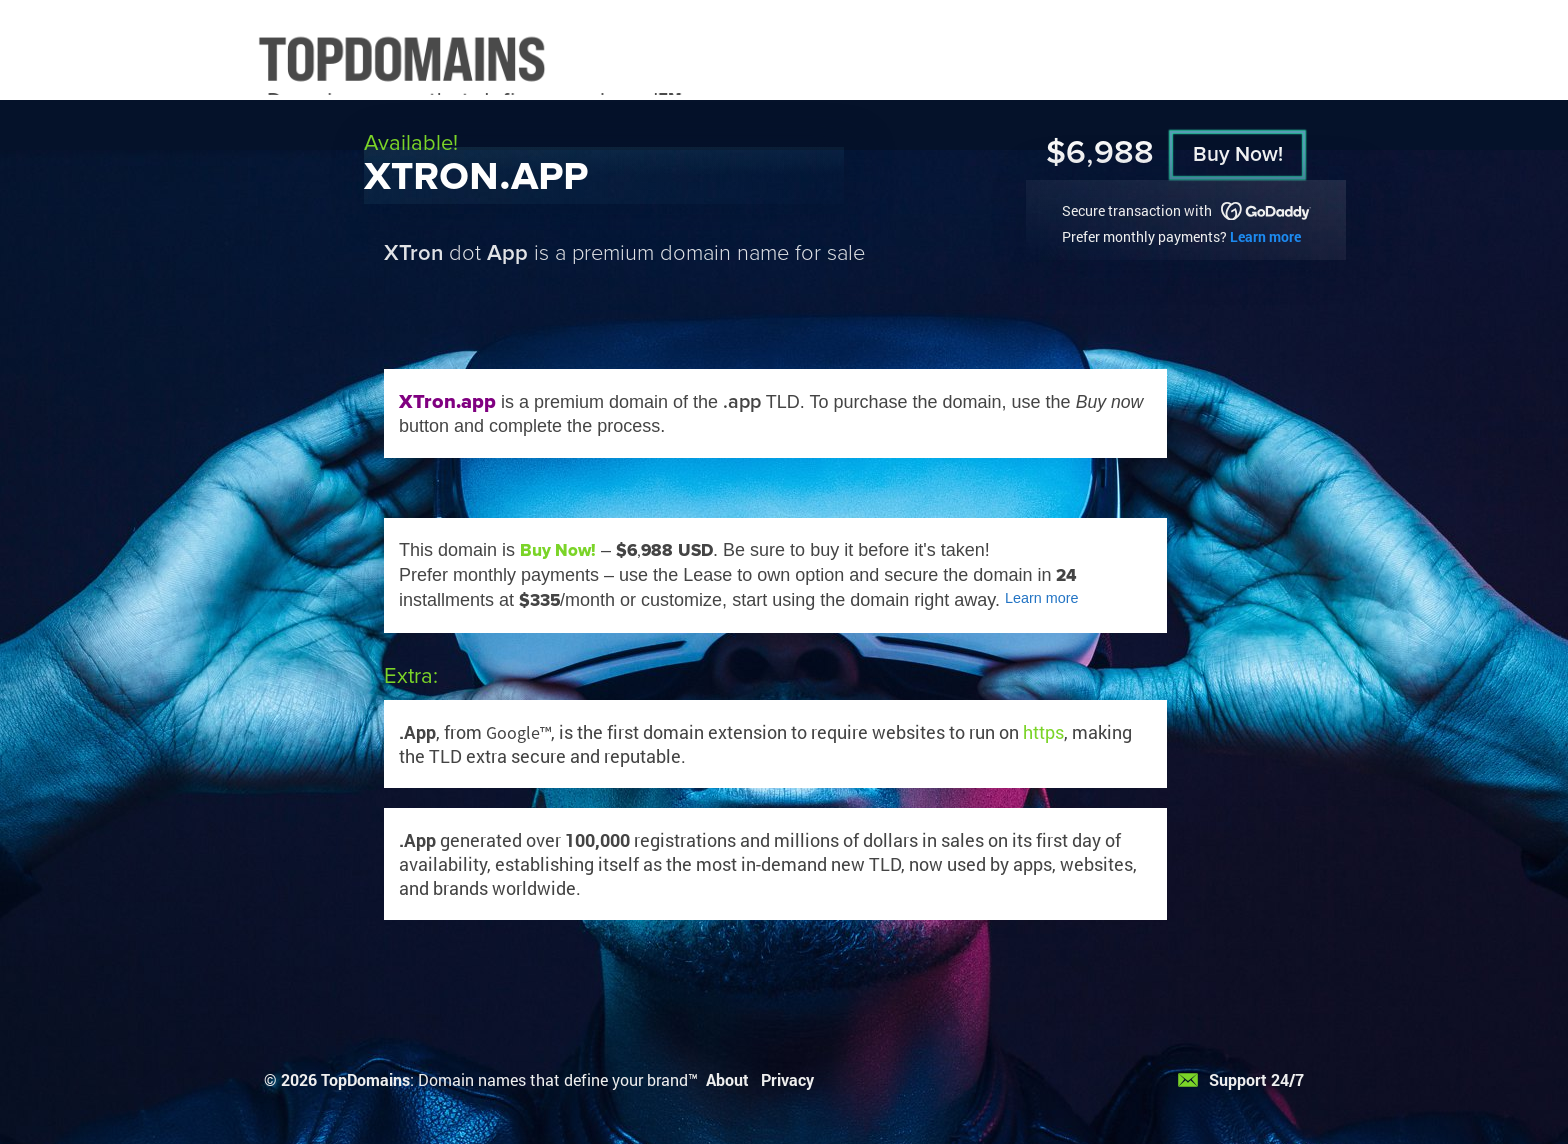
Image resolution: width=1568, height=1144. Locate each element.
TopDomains (365, 1079)
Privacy (787, 1079)
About (727, 1079)
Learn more (1265, 236)
